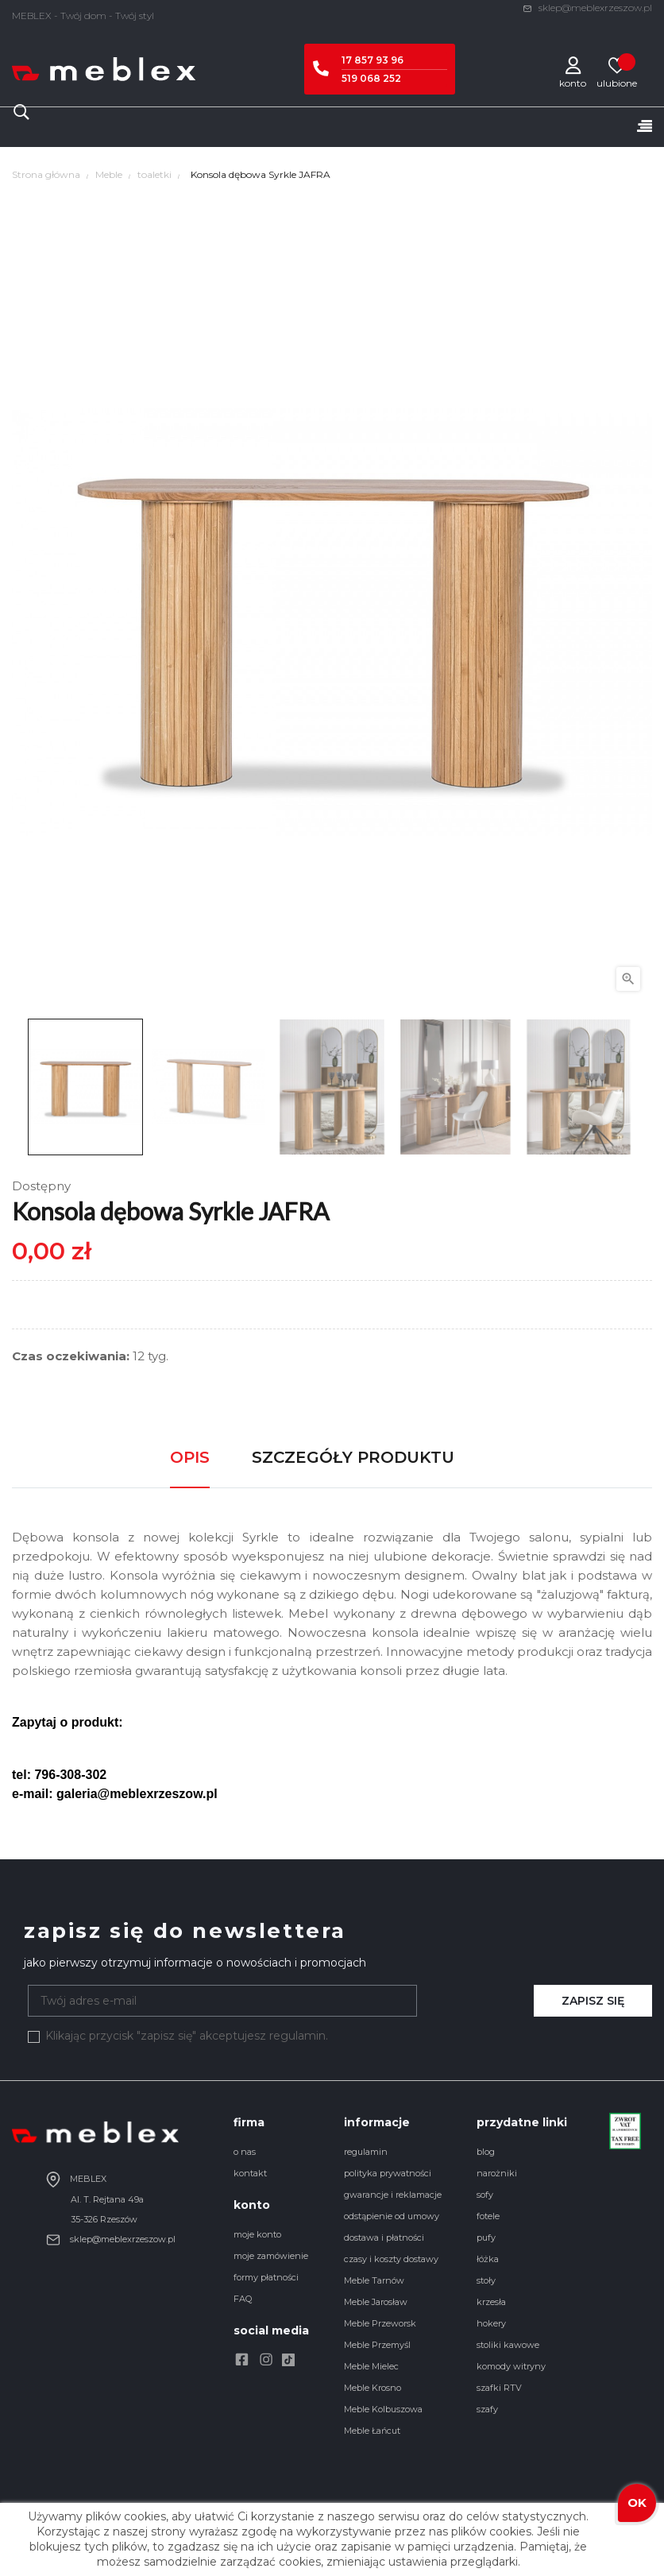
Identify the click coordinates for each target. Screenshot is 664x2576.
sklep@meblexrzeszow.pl (587, 8)
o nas (245, 2151)
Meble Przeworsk (380, 2323)
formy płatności (266, 2277)
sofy (485, 2194)
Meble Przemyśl (377, 2344)
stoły (486, 2280)
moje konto (257, 2234)
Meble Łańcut (372, 2430)
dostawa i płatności (384, 2237)
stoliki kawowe (508, 2344)
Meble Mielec (371, 2366)
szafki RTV (499, 2387)
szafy (487, 2409)
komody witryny (511, 2366)
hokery (491, 2323)
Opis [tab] (190, 1457)
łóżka (488, 2259)
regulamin (366, 2151)
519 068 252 (371, 78)
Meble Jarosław (375, 2301)
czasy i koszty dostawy (391, 2259)
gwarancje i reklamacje (393, 2194)
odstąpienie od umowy (391, 2216)
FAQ (243, 2298)
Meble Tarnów (374, 2280)
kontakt (250, 2173)
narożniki (497, 2173)
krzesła (491, 2301)
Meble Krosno (372, 2387)
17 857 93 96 (372, 60)
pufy (486, 2237)
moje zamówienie (271, 2255)
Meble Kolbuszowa (383, 2409)
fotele (488, 2216)
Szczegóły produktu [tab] (353, 1457)
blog (486, 2151)
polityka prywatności (387, 2173)
